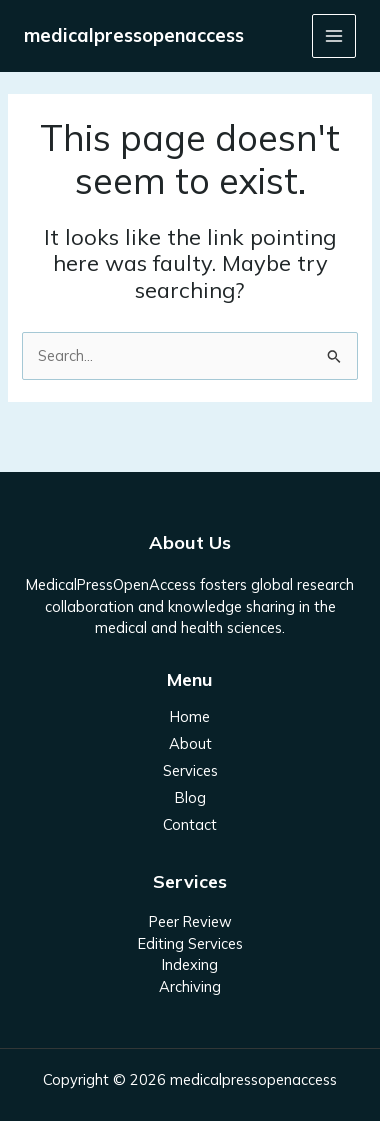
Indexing (190, 964)
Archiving (190, 986)
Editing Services (190, 943)
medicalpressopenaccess (134, 35)
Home (190, 716)
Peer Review (190, 921)
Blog (190, 797)
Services (190, 770)
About (190, 743)
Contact (190, 824)
